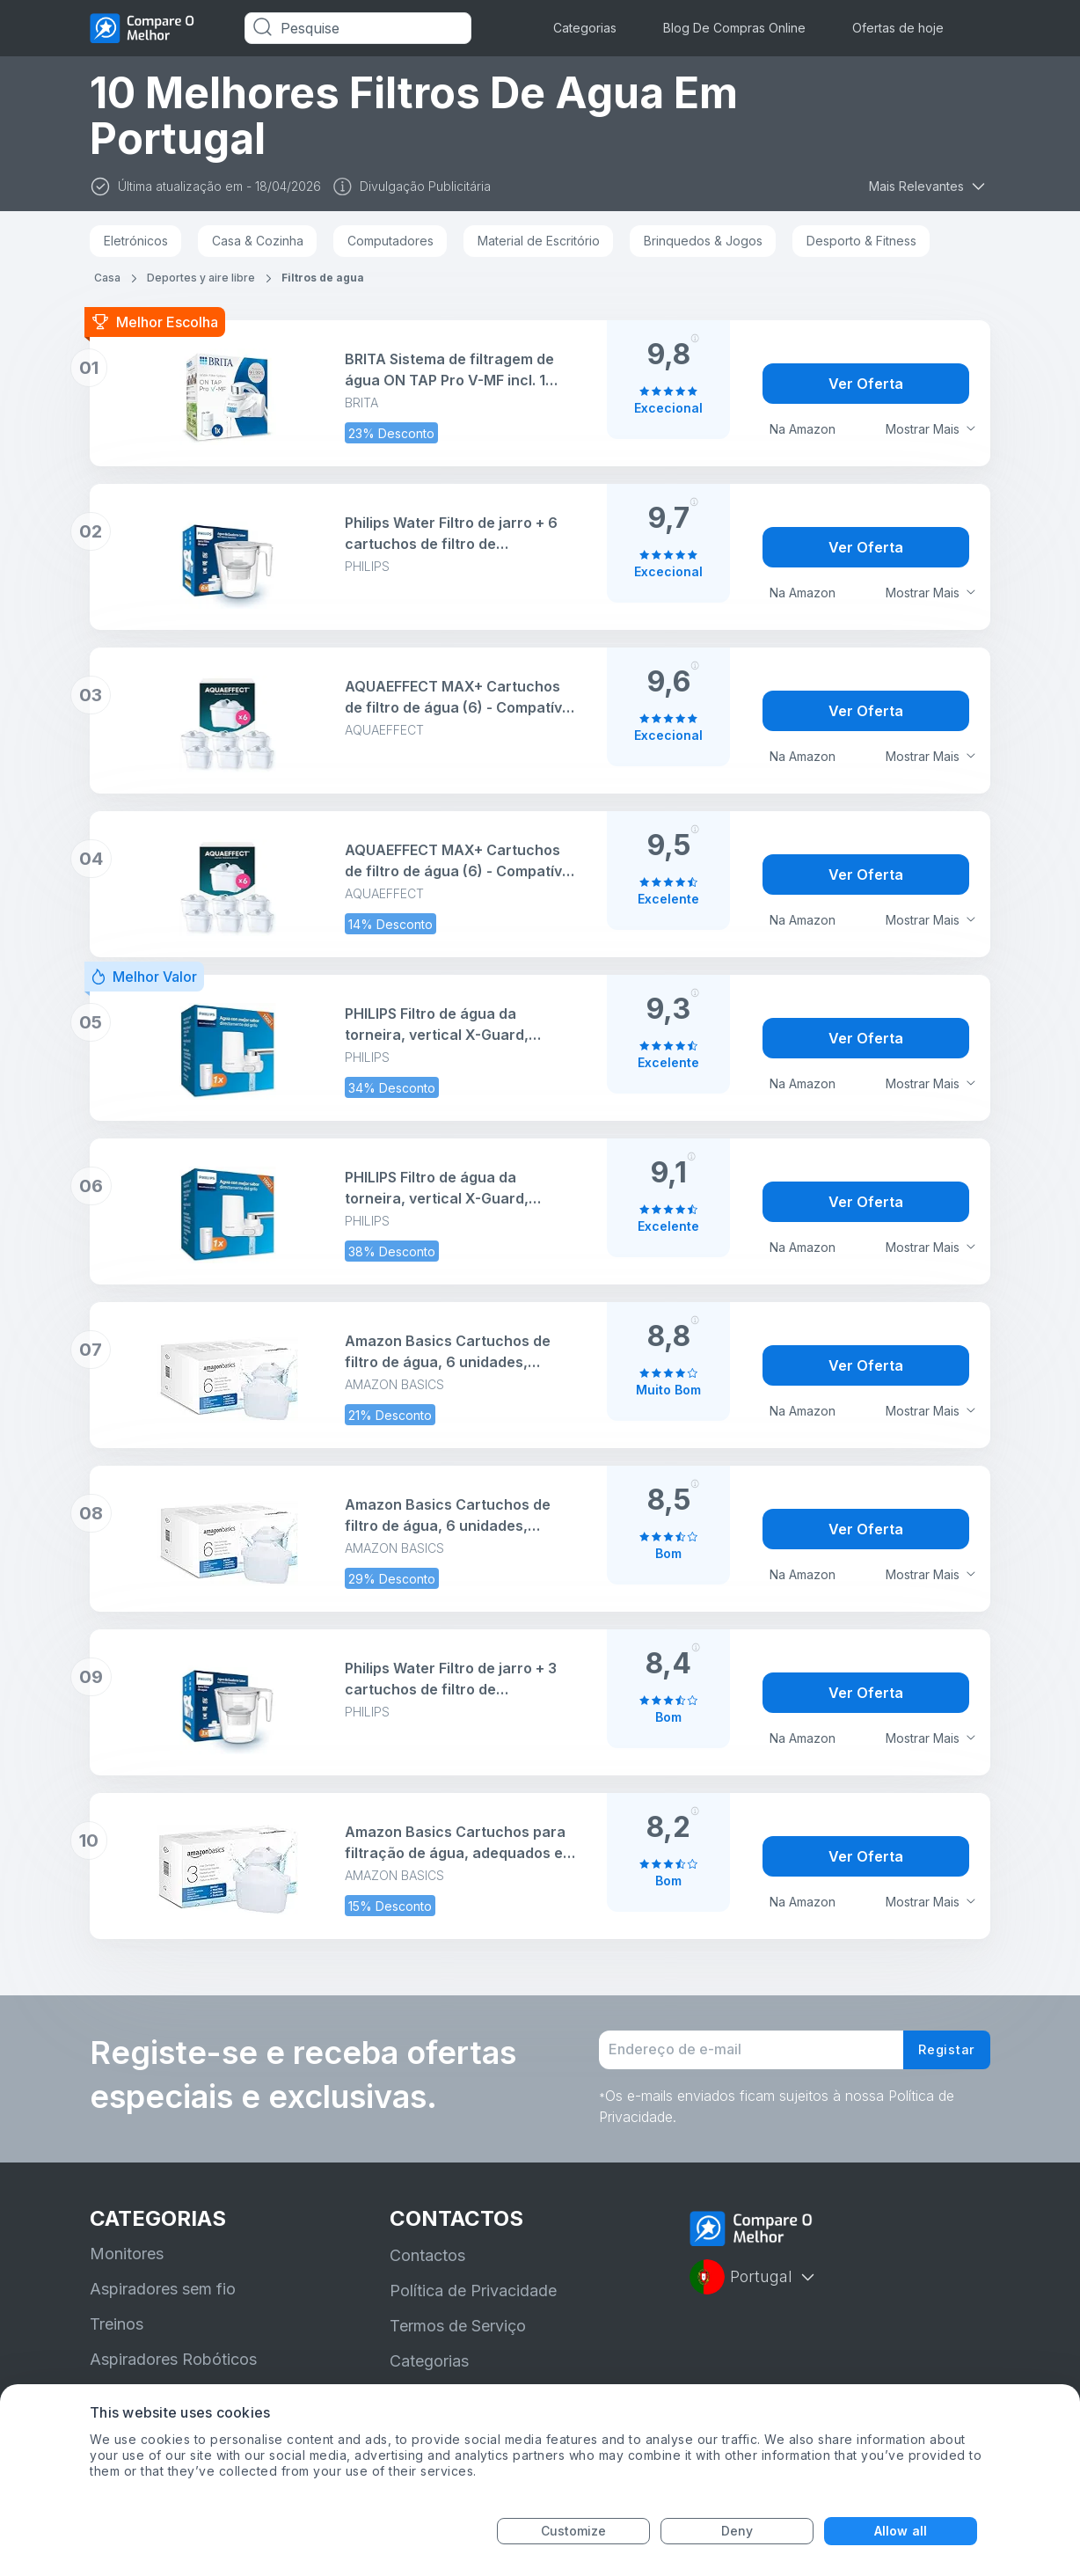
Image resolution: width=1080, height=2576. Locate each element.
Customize (574, 2530)
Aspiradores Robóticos (173, 2369)
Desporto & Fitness (861, 240)
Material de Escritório (539, 240)
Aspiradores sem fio (163, 2299)
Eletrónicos (136, 240)
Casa (107, 277)
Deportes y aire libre (201, 277)
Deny (737, 2530)
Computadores (390, 240)
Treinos (116, 2334)
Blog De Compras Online (734, 27)
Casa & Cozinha (257, 240)
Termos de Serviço (458, 2336)
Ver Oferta (865, 383)
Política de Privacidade (473, 2301)
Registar (943, 2055)
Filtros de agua (322, 277)
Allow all (900, 2530)
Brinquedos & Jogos (703, 240)
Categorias (585, 27)
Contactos (427, 2266)
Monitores (127, 2264)
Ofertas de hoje (898, 27)
